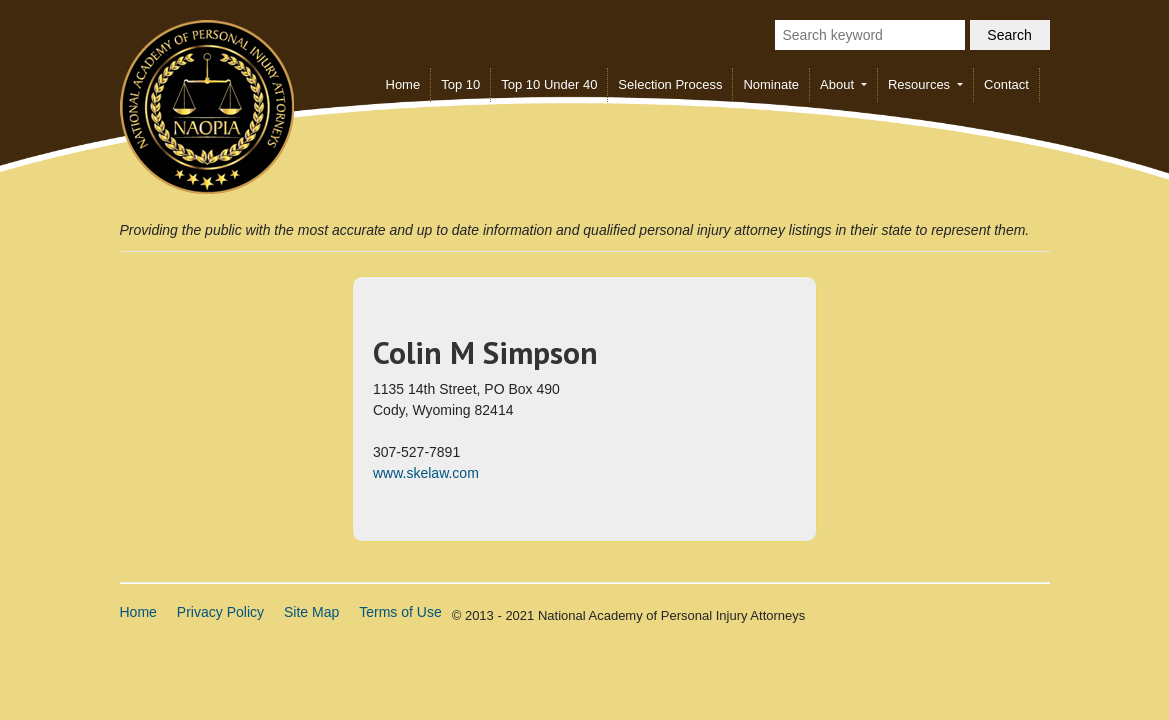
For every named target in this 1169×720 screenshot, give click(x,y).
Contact (1006, 84)
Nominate (771, 84)
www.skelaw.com (426, 473)
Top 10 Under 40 (549, 84)
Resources (921, 84)
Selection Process (670, 84)
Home (403, 84)
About (839, 84)
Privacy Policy (220, 612)
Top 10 (460, 84)
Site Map (311, 612)
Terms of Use (400, 612)
